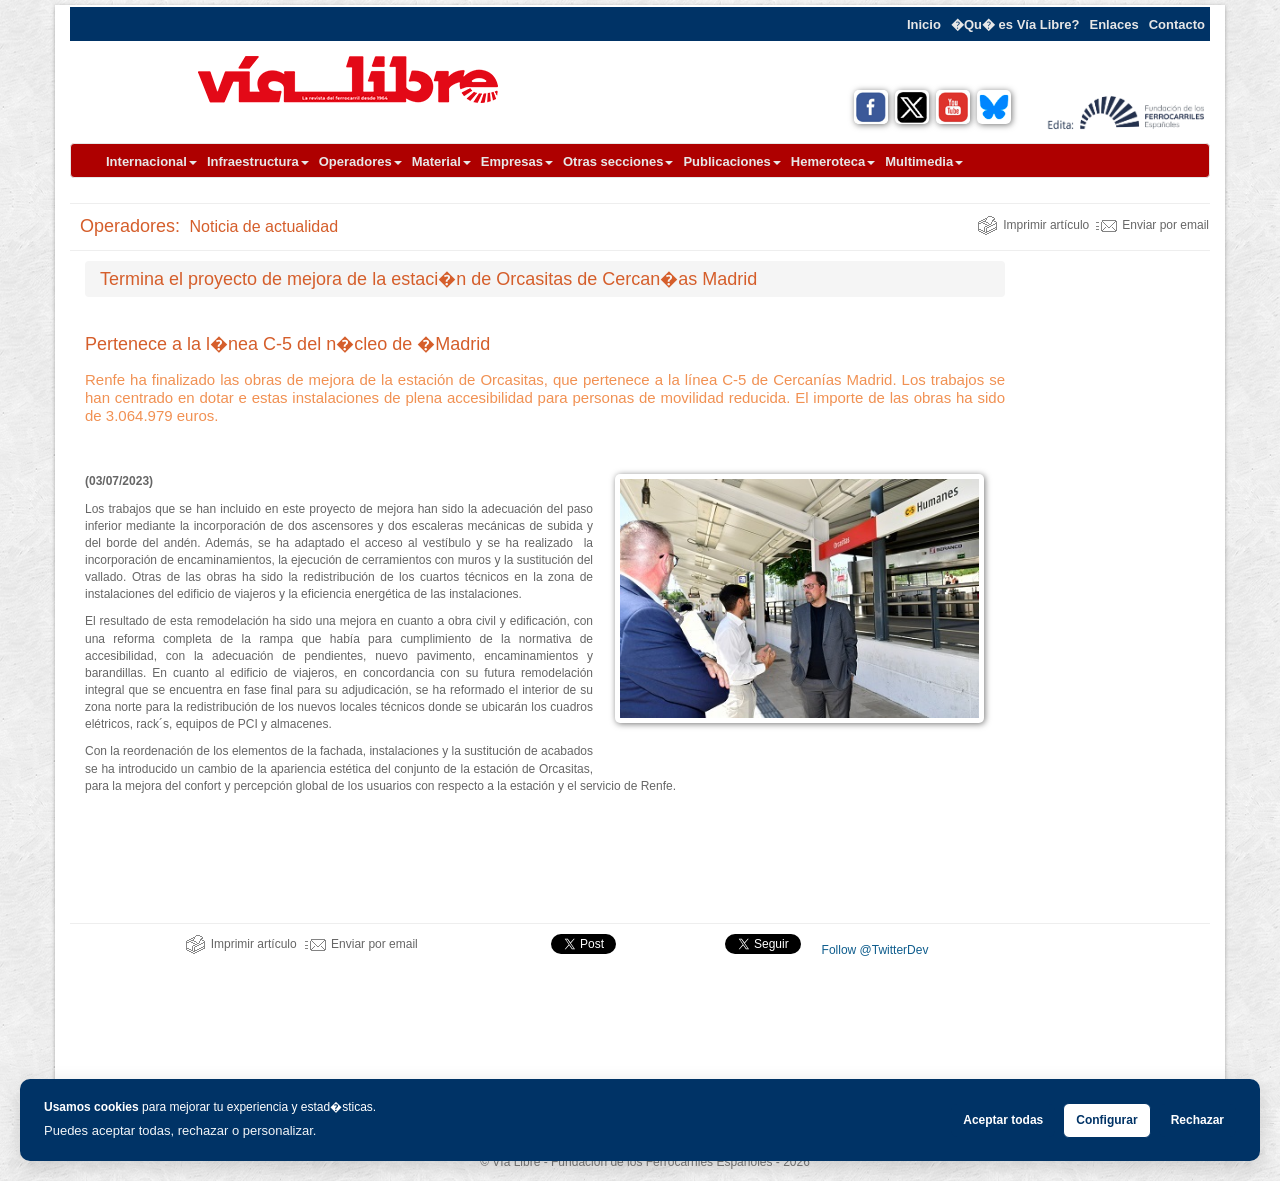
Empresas (517, 161)
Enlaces (1114, 24)
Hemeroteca (833, 161)
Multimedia (924, 161)
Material (441, 161)
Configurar (1106, 1120)
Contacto (1177, 24)
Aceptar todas (1003, 1120)
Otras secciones (618, 161)
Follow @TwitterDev (873, 950)
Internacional (151, 161)
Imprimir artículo (1033, 225)
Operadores (360, 161)
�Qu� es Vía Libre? (1015, 24)
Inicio (924, 24)
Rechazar (1197, 1120)
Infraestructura (258, 161)
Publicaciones (731, 161)
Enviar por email (1152, 225)
